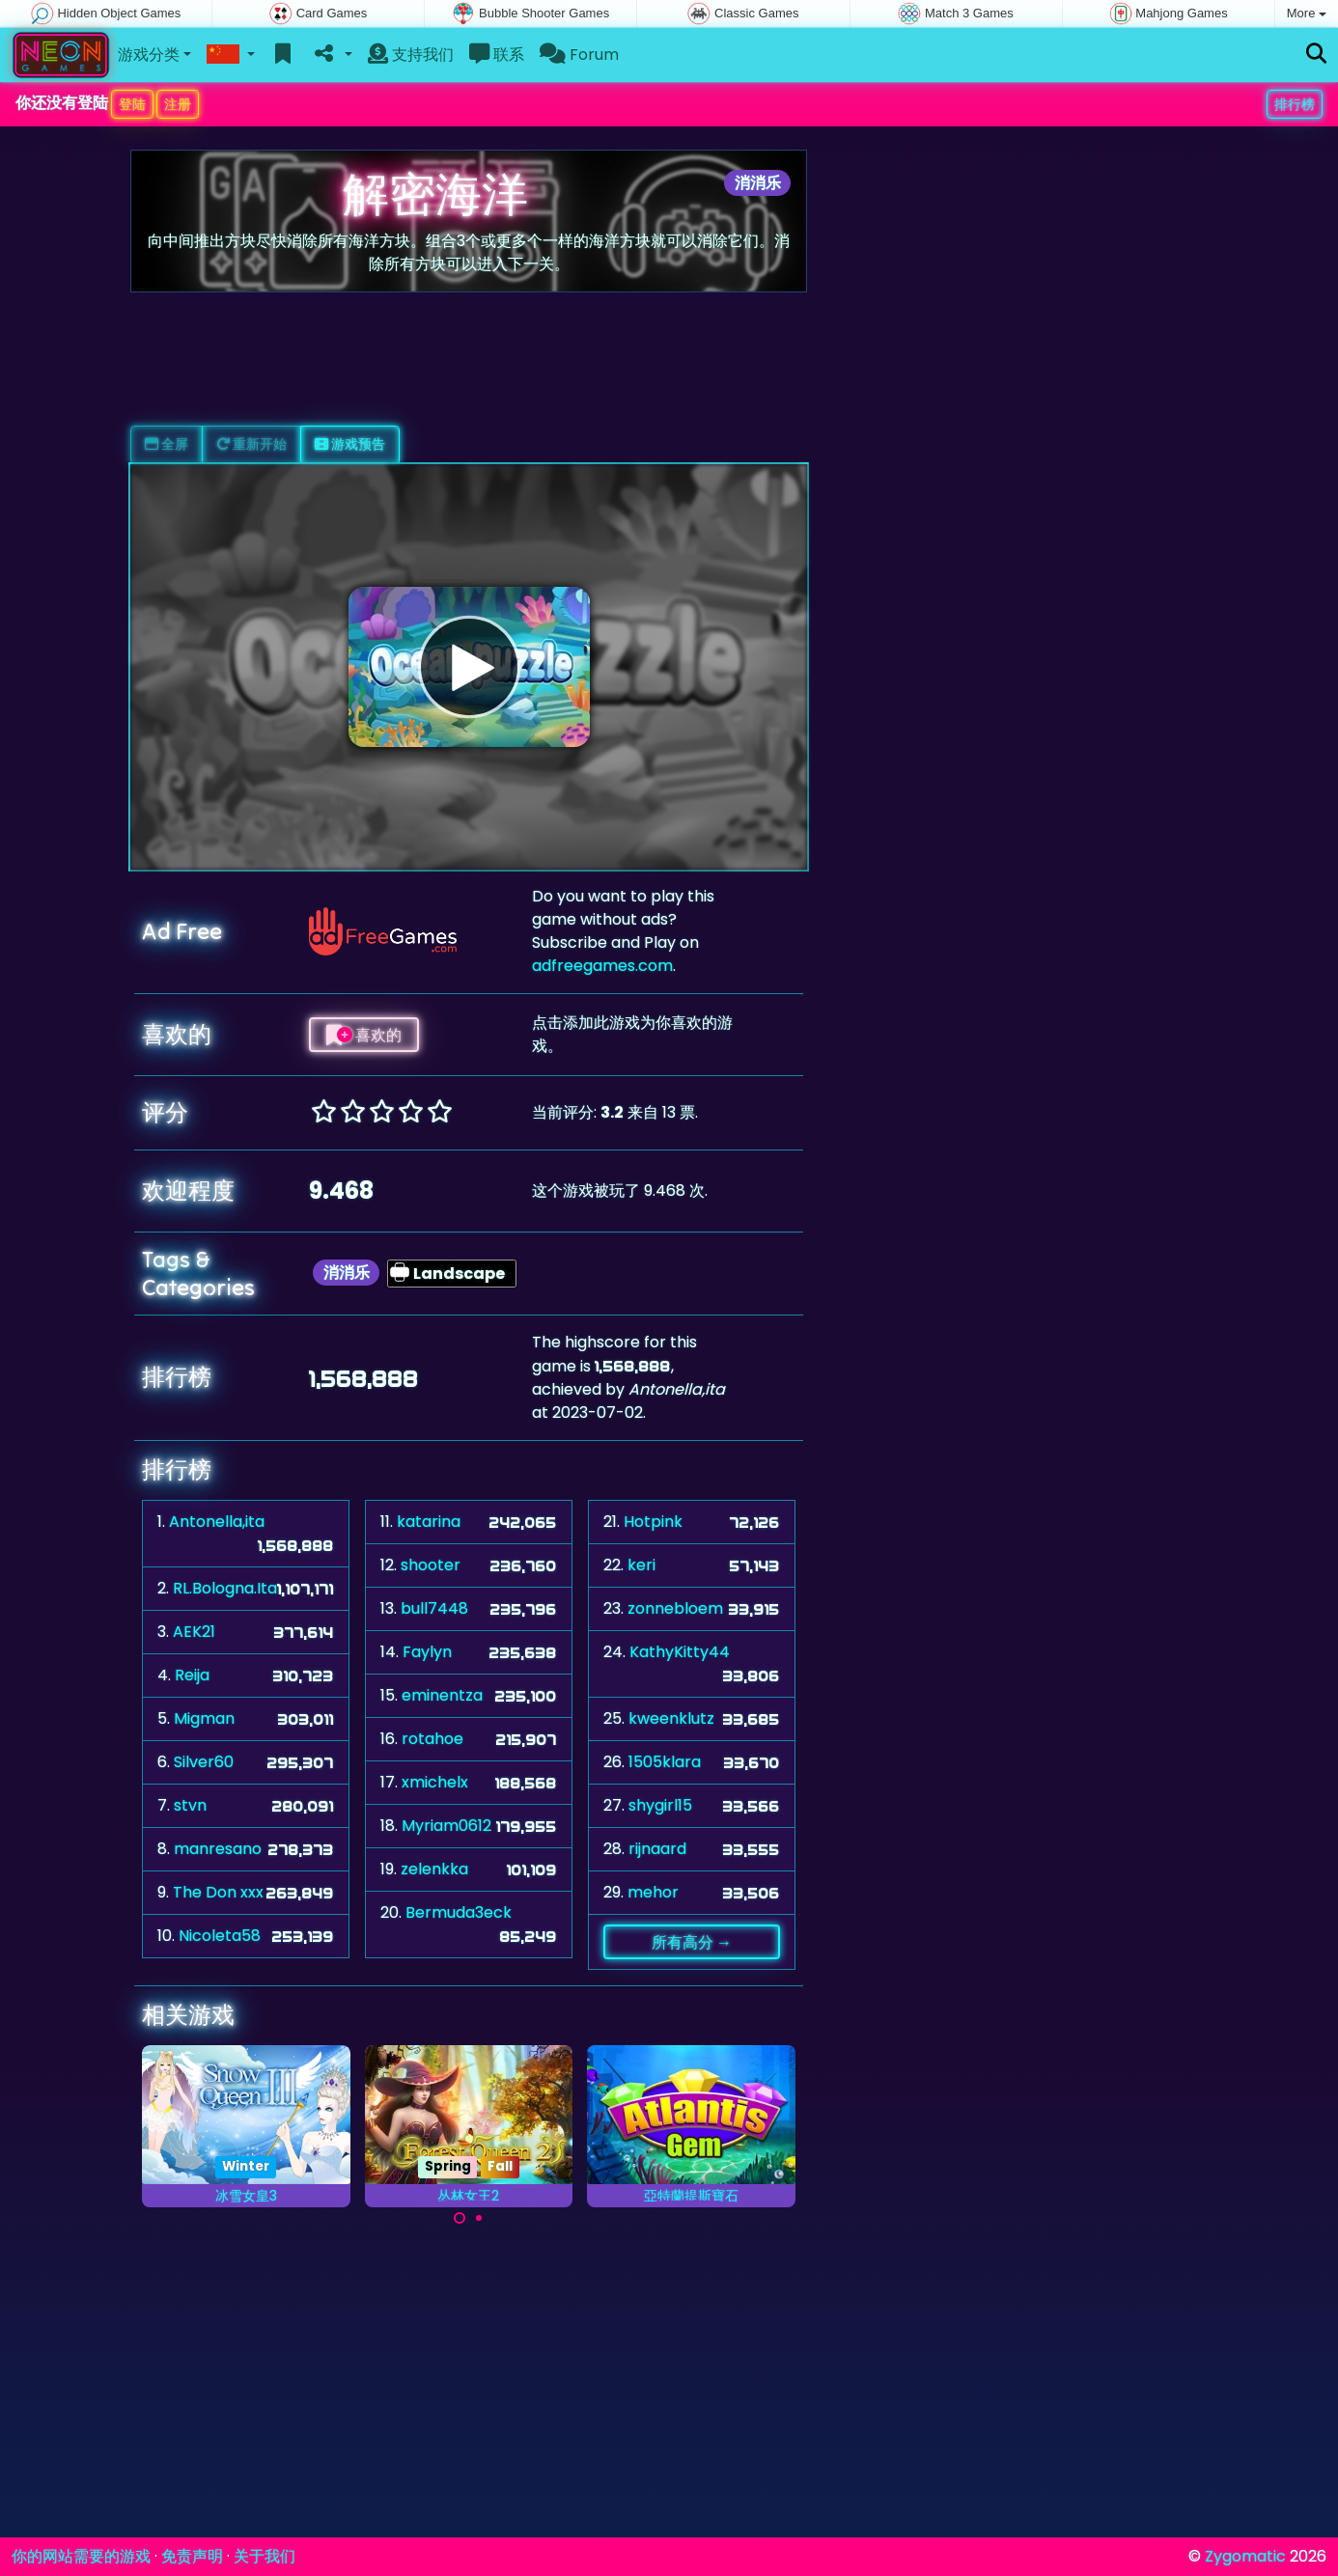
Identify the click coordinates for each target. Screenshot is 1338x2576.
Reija (192, 1675)
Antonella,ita (217, 1521)
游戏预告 (350, 444)
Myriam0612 (446, 1825)
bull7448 (434, 1608)
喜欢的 (364, 1034)
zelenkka (434, 1869)
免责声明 (192, 2556)
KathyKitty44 (679, 1652)
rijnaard (657, 1849)
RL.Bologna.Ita (225, 1588)
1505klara (664, 1762)
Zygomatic (1245, 2556)
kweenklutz (671, 1718)
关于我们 (264, 2556)
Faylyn (427, 1652)
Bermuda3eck (458, 1912)
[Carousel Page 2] (479, 2218)
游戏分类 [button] (149, 54)
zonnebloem (675, 1608)
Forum (579, 54)
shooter (430, 1565)
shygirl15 (660, 1805)
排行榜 (1294, 104)
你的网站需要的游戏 (81, 2556)
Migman (204, 1718)
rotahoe (432, 1739)
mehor (653, 1892)
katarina (428, 1521)
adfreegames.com (602, 966)
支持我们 (411, 54)
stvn (190, 1805)
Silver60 (204, 1762)
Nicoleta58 (220, 1936)
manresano (218, 1849)
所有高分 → (692, 1942)
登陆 (132, 104)
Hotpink (653, 1521)
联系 (496, 54)
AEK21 (194, 1631)
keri (641, 1565)
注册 (177, 104)
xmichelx (435, 1782)
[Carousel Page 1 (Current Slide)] (459, 2218)
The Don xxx (218, 1892)
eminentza (442, 1695)
